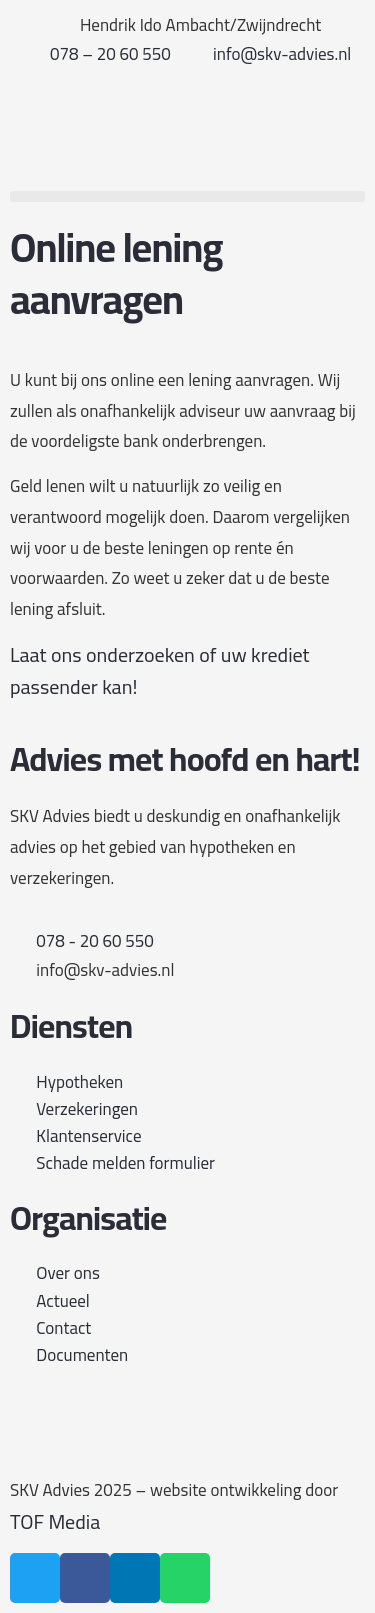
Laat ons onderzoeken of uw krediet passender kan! (160, 671)
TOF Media (55, 1521)
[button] (187, 196)
